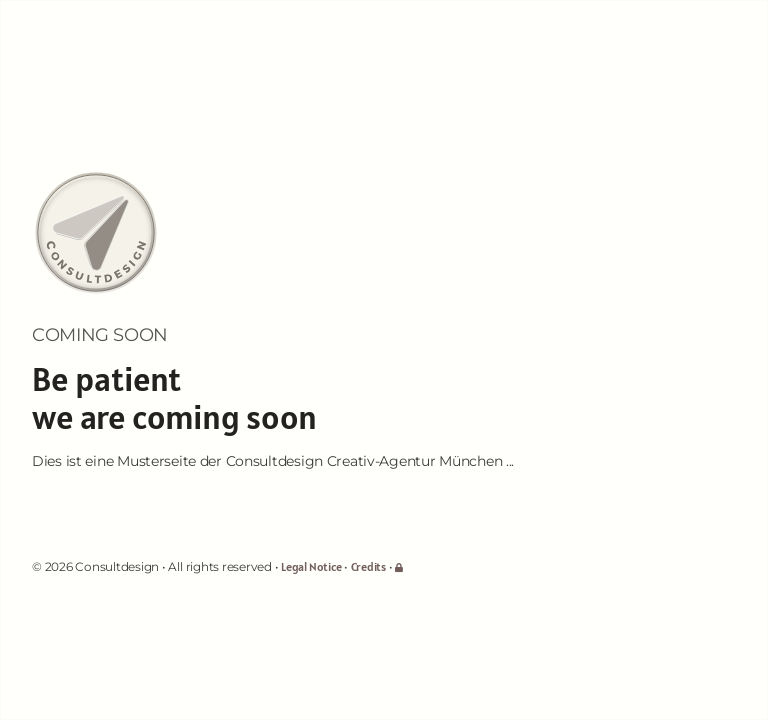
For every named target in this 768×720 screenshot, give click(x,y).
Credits (368, 566)
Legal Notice (311, 566)
